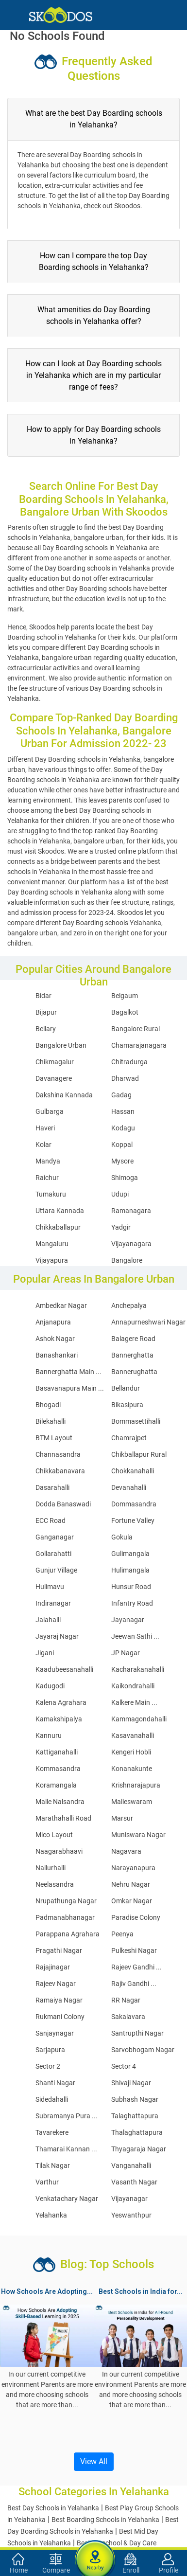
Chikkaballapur (58, 1227)
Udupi (120, 1194)
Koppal (122, 1144)
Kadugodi (50, 1686)
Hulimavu (49, 1587)
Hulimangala (130, 1570)
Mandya (47, 1161)
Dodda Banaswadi (63, 1504)
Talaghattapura (134, 2116)
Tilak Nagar (52, 2165)
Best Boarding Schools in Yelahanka (105, 2519)
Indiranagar (53, 1603)
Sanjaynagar (54, 2033)
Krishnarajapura (135, 1785)
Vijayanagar (129, 2198)
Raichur (47, 1177)
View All (93, 2461)
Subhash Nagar (134, 2099)
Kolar (43, 1144)
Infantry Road (132, 1603)
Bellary (45, 1029)
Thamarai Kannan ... (66, 2149)
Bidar (43, 996)
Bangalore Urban (60, 1045)
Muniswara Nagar (138, 1835)
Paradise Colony (135, 1917)
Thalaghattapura (137, 2132)
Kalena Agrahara (60, 1702)
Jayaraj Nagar (57, 1636)
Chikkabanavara (60, 1471)
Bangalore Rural (135, 1029)
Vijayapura (51, 1260)
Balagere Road (133, 1338)
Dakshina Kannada (64, 1095)
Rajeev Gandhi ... (136, 1967)
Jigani (44, 1653)
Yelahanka (51, 2215)
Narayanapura (133, 1868)
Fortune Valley (132, 1520)
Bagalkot (124, 1012)
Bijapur (46, 1012)
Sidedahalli (51, 2099)
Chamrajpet (129, 1438)
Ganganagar (54, 1537)
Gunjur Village (56, 1570)
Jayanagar (127, 1620)
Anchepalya (129, 1305)
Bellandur (125, 1388)
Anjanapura (53, 1322)
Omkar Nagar (131, 1901)
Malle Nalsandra (60, 1802)
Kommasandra (58, 1768)
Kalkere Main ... (134, 1702)
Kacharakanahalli (137, 1669)
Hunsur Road (131, 1587)
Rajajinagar (52, 1967)
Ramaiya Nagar (59, 2000)
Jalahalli (48, 1620)
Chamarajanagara (139, 1045)
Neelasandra (54, 1884)
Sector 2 (47, 2066)
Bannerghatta (132, 1355)
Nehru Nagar (130, 1884)
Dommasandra (133, 1504)
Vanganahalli (131, 2165)
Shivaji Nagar (131, 2083)
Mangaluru (51, 1244)
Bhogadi (48, 1405)
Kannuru (48, 1735)
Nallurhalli (50, 1868)
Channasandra (58, 1454)
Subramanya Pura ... (66, 2116)
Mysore (122, 1161)
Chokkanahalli (132, 1471)
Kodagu (123, 1128)
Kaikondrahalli (132, 1686)
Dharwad (125, 1078)
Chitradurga (129, 1062)
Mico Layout (54, 1835)
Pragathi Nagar (58, 1950)
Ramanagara (131, 1211)
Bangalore (126, 1260)
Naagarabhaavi (59, 1851)
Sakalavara (128, 2017)
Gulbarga (49, 1111)
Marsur (122, 1818)
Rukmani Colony (60, 2017)
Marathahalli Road (63, 1818)
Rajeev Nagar (55, 1983)
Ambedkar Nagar (61, 1305)
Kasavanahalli (132, 1735)
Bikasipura (127, 1405)
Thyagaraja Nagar (138, 2149)
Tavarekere (51, 2132)
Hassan (123, 1111)
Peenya (122, 1934)
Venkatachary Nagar (66, 2198)
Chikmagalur (54, 1062)
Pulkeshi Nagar (134, 1950)
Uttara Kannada (59, 1211)
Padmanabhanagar (65, 1917)
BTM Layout (53, 1438)
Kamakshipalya (58, 1719)
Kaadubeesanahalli (64, 1669)
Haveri (45, 1128)
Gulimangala (130, 1553)
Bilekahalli (50, 1421)
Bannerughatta (134, 1372)
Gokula (122, 1537)
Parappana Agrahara (67, 1934)
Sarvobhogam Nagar (142, 2050)
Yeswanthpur (131, 2215)
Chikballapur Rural (139, 1454)
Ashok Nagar (55, 1338)
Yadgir (121, 1227)
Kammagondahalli (139, 1719)
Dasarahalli (52, 1487)
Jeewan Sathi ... (135, 1636)
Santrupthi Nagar (137, 2033)
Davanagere (53, 1078)
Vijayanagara (131, 1244)
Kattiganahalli (56, 1752)
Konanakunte (131, 1768)
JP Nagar (125, 1653)
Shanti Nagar (55, 2083)
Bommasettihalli (135, 1421)
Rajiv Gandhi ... (133, 1983)
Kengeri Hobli (131, 1752)
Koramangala (56, 1785)
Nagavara (126, 1851)
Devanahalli (128, 1487)
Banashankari (56, 1355)
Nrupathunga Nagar (66, 1901)
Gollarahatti (53, 1553)
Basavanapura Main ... (69, 1388)
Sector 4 (123, 2066)
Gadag (121, 1095)
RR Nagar (125, 2000)
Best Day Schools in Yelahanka (53, 2508)
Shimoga (124, 1177)
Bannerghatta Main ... (68, 1372)
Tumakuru (50, 1194)
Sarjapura (50, 2050)
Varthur (47, 2182)
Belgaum (124, 996)
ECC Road (50, 1520)
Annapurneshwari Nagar (148, 1322)
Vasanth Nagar (134, 2182)
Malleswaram (131, 1802)
